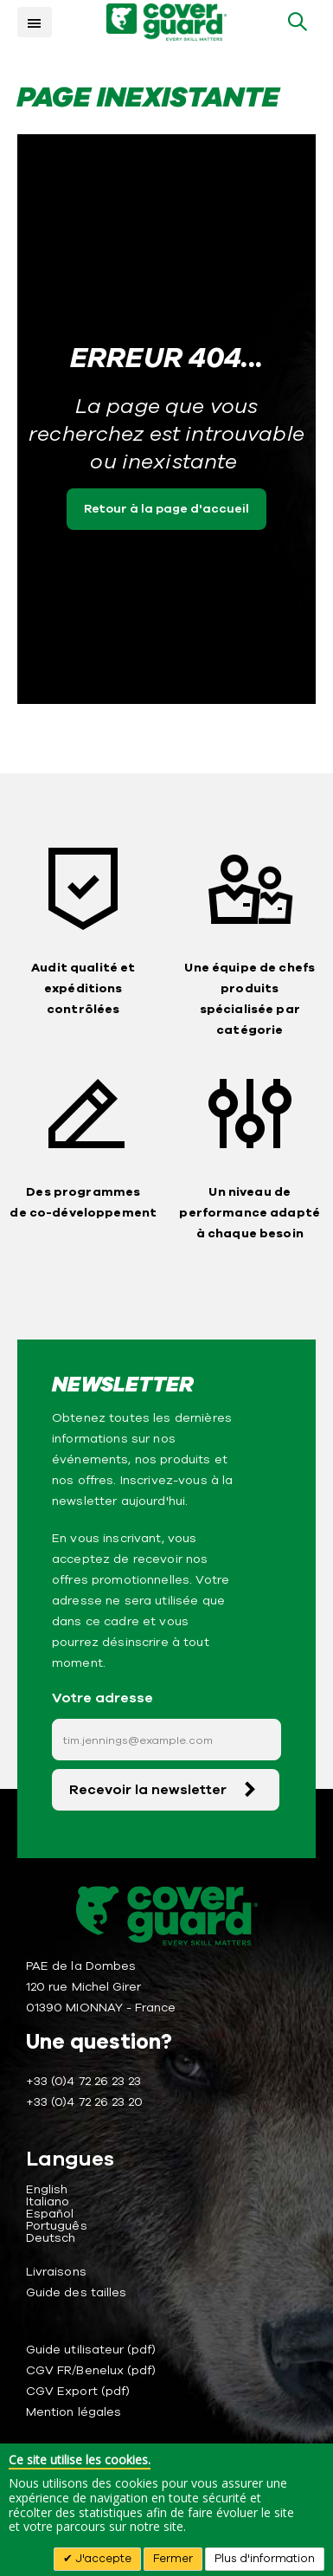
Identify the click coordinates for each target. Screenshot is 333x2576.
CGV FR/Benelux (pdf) (91, 2370)
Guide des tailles (76, 2292)
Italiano (48, 2201)
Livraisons (56, 2271)
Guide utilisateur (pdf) (91, 2349)
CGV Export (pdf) (78, 2391)
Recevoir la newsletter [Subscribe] (148, 1789)
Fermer (173, 2558)
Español (50, 2213)
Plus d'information (265, 2558)
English (46, 2189)
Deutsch (50, 2238)
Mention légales (73, 2412)
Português (56, 2226)
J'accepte (102, 2558)
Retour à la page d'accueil (166, 508)
